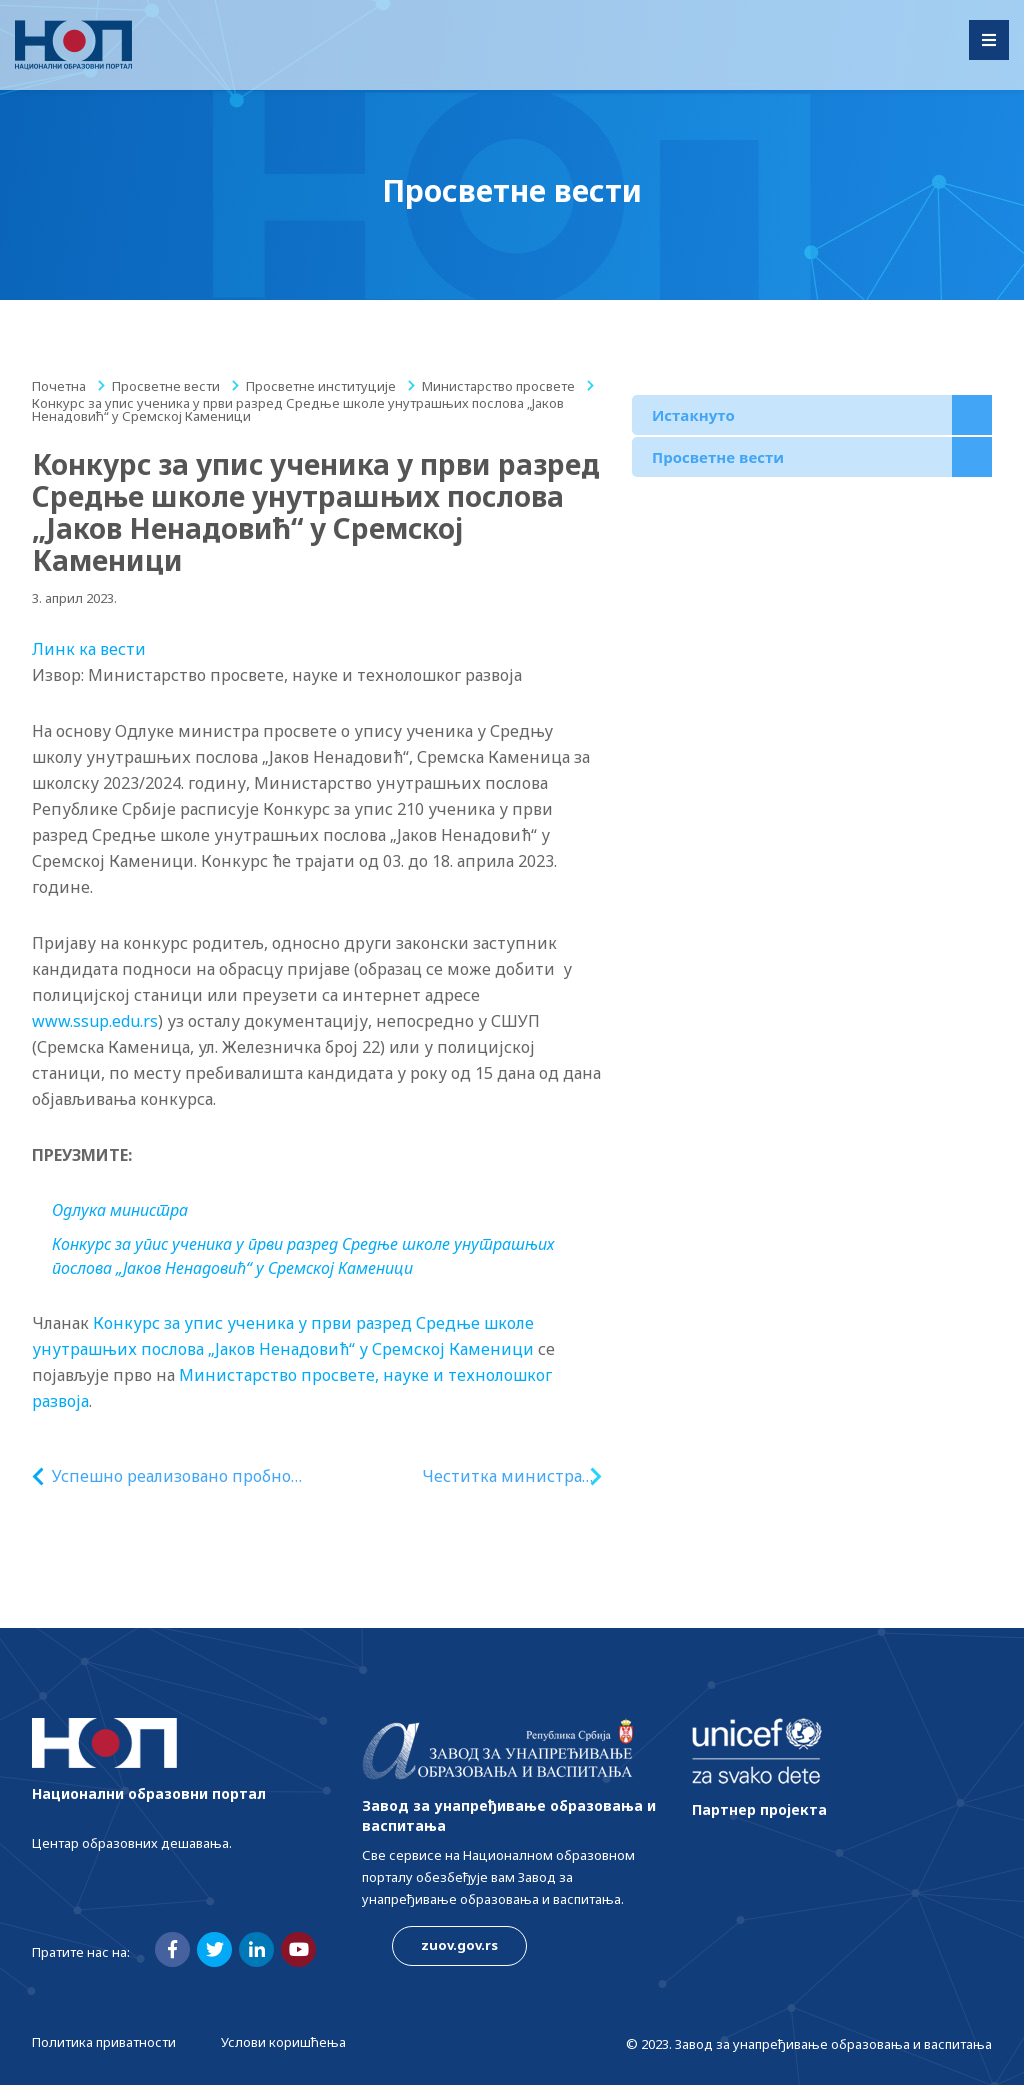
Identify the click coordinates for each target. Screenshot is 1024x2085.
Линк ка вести (89, 649)
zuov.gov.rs (459, 1945)
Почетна (59, 386)
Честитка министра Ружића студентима (501, 1476)
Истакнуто (693, 415)
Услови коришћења (283, 2042)
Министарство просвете (498, 386)
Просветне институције (321, 386)
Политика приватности (104, 2042)
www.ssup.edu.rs (95, 1021)
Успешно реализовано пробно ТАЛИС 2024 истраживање (171, 1476)
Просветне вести (166, 386)
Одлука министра (120, 1210)
